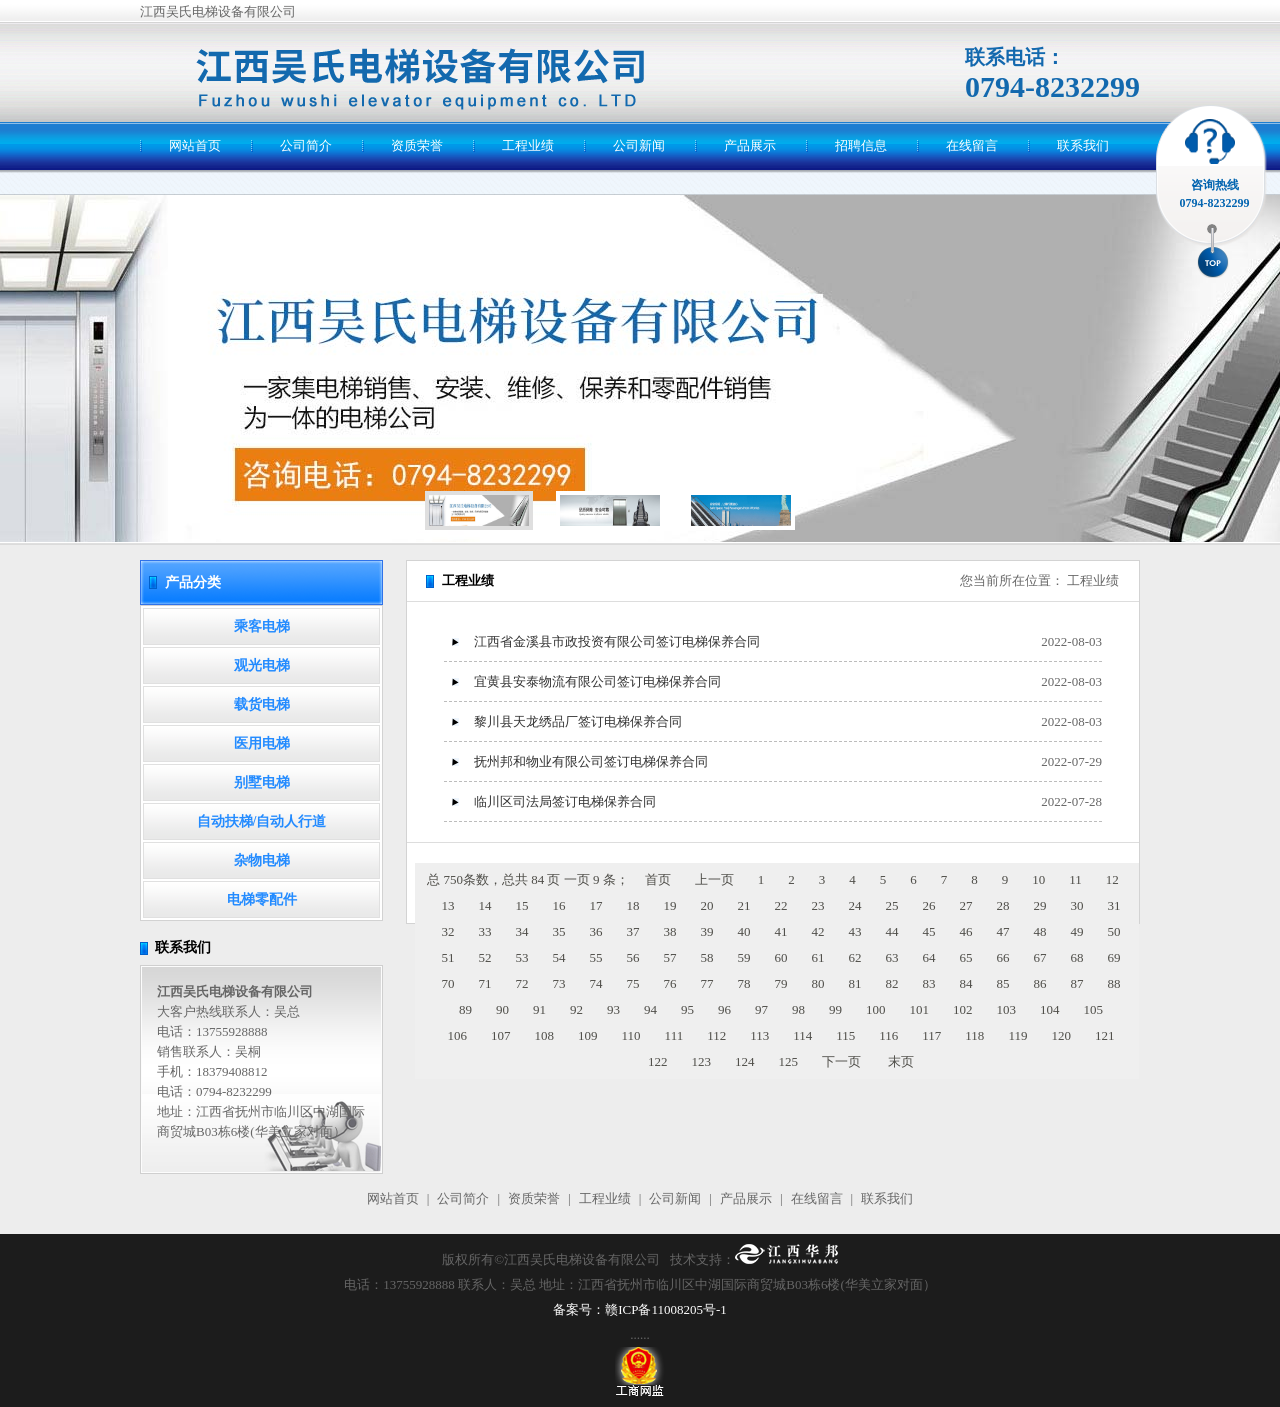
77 (707, 983)
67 (1040, 957)
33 (485, 931)
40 (744, 931)
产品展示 (750, 145)
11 (1075, 879)
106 (458, 1035)
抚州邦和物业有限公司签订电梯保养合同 (591, 761)
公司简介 (306, 145)
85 (1003, 983)
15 (522, 905)
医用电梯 (262, 743)
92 (576, 1009)
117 (931, 1035)
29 (1040, 905)
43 (855, 931)
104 (1050, 1009)
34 (522, 931)
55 (596, 957)
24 (855, 905)
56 (633, 957)
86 (1040, 983)
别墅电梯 (262, 782)
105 (1094, 1009)
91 (539, 1009)
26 (929, 905)
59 (744, 957)
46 (966, 931)
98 (798, 1009)
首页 (658, 879)
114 (802, 1035)
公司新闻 (639, 145)
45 (929, 931)
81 (855, 983)
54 (559, 957)
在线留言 (972, 145)
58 (707, 957)
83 (929, 983)
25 (892, 905)
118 (974, 1035)
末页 (901, 1061)
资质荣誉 (417, 145)
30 (1077, 905)
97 (761, 1009)
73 (559, 983)
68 (1077, 957)
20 (707, 905)
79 (781, 983)
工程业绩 (528, 145)
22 (781, 905)
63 (892, 957)
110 (631, 1035)
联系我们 (1083, 145)
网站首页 (195, 145)
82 (892, 983)
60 (781, 957)
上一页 (714, 879)
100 (876, 1009)
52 (485, 957)
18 (633, 905)
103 (1007, 1009)
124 (745, 1061)
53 (522, 957)
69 (1114, 957)
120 (1061, 1035)
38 (670, 931)
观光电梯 (262, 665)
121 (1105, 1035)
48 (1040, 931)
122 (658, 1061)
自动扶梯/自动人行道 (262, 821)
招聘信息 (861, 145)
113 (759, 1035)
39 (707, 931)
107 (501, 1035)
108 (545, 1035)
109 (588, 1035)
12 (1112, 879)
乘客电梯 (262, 626)
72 (522, 983)
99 (835, 1009)
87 (1077, 983)
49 (1077, 931)
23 (818, 905)
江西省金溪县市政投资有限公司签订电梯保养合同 (617, 641)
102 (963, 1009)
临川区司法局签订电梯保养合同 (565, 801)
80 (818, 983)
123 (701, 1061)
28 (1003, 905)
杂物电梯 (262, 860)
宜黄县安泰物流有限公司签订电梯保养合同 (597, 681)
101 (920, 1009)
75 (633, 983)
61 (818, 957)
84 (966, 983)
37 (633, 931)
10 (1038, 879)
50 (1114, 931)
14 (485, 905)
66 (1003, 957)
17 (596, 905)
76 (670, 983)
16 (559, 905)
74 (596, 983)
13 (448, 905)
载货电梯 (262, 704)
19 (670, 905)
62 (855, 957)
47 (1003, 931)
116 (888, 1035)
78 (744, 983)
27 (966, 905)
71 (485, 983)
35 (559, 931)
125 (788, 1061)
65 (966, 957)
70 (448, 983)
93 (613, 1009)
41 (781, 931)
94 (650, 1009)
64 (929, 957)
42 (818, 931)
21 (744, 905)
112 (716, 1035)
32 (448, 931)
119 (1017, 1035)
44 (892, 931)
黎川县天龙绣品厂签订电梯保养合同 (578, 721)
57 (670, 957)
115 (845, 1035)
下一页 (841, 1061)
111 (674, 1035)
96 (724, 1009)
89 (465, 1009)
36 (596, 931)
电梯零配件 (262, 899)
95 (687, 1009)
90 (502, 1009)
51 (448, 957)
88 (1114, 983)
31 (1114, 905)
